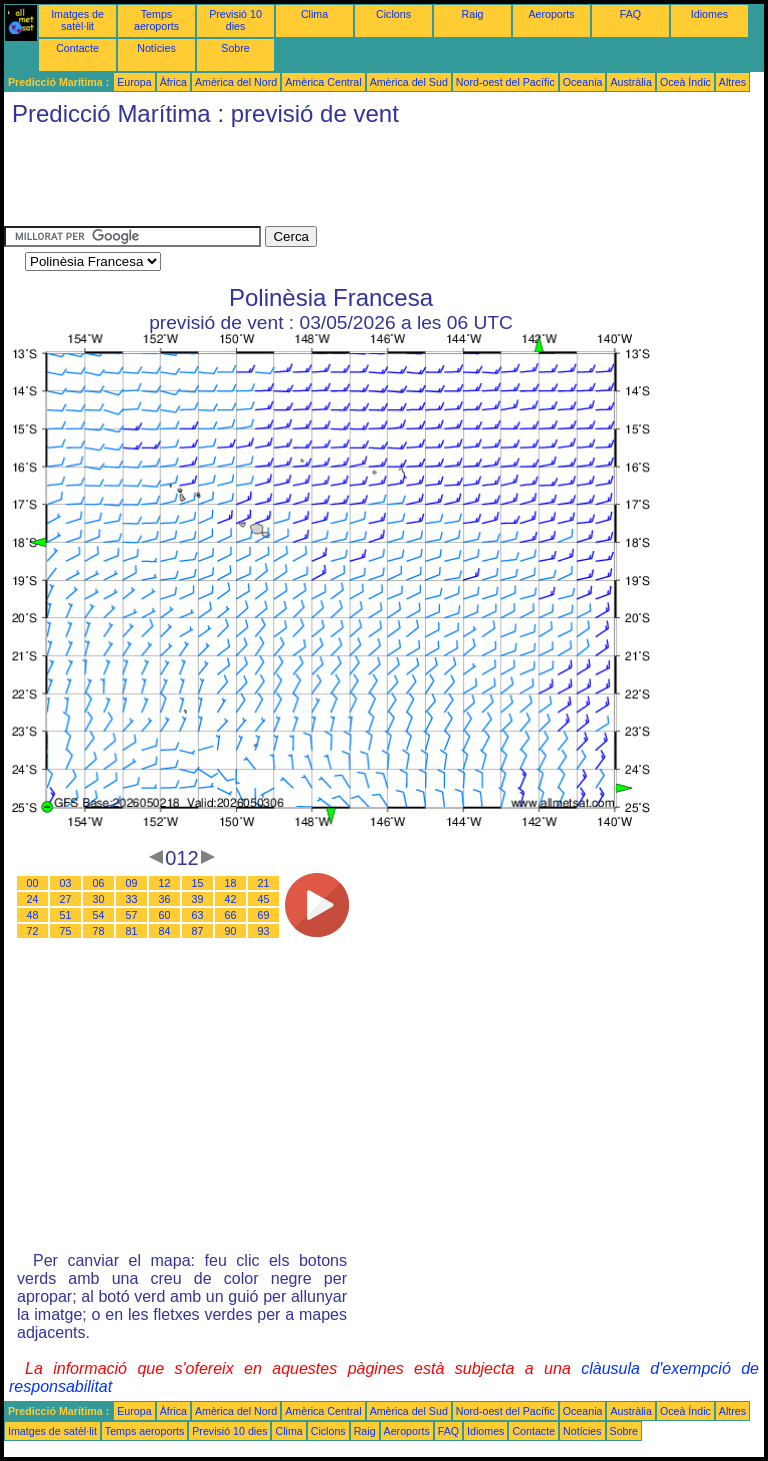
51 (66, 915)
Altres (732, 82)
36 (165, 899)
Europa (134, 82)
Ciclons (393, 14)
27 (66, 899)
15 (198, 883)
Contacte (77, 48)
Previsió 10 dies (235, 20)
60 (165, 915)
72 (33, 931)
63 (198, 915)
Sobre (235, 48)
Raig (473, 14)
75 (66, 931)
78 (99, 931)
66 (231, 915)
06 (99, 883)
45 (264, 899)
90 (231, 931)
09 (132, 883)
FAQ (630, 14)
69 (264, 915)
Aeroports (551, 14)
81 (132, 931)
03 (66, 883)
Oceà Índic (685, 82)
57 (132, 915)
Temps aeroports (156, 20)
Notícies (156, 48)
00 (33, 883)
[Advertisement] (368, 181)
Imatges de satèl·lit (77, 20)
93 (264, 931)
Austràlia (630, 82)
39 (198, 899)
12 (165, 883)
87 (198, 931)
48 (33, 915)
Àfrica (173, 82)
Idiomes (709, 14)
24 (33, 899)
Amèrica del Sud (409, 82)
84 (165, 931)
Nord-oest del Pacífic (505, 82)
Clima (314, 14)
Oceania (583, 82)
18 (231, 883)
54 (99, 915)
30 (99, 899)
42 (231, 899)
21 (264, 883)
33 (132, 899)
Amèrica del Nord (236, 82)
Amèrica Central (323, 82)
